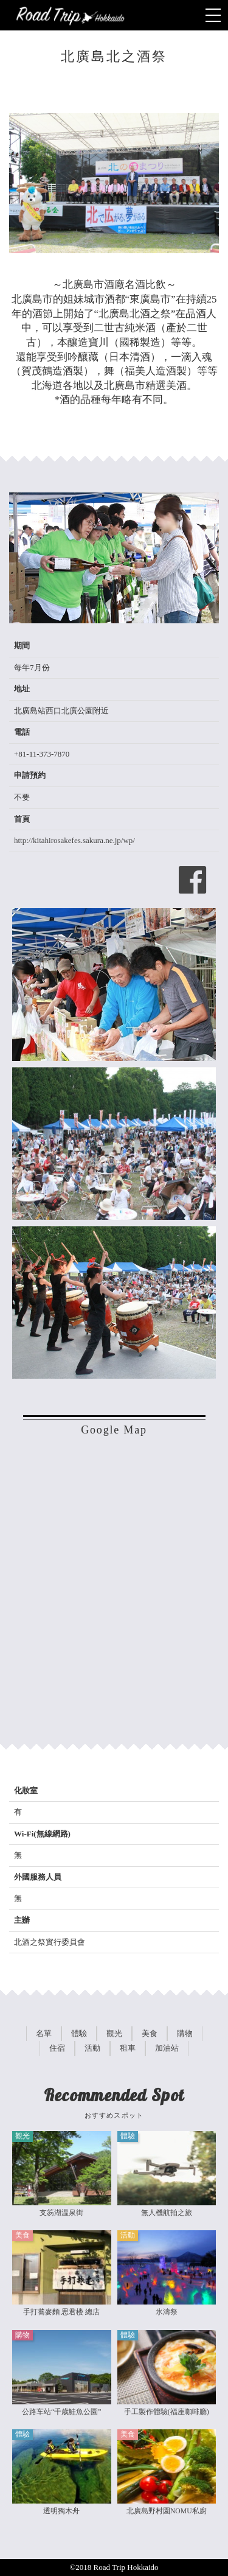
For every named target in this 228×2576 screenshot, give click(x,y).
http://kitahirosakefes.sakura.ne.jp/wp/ (74, 840)
